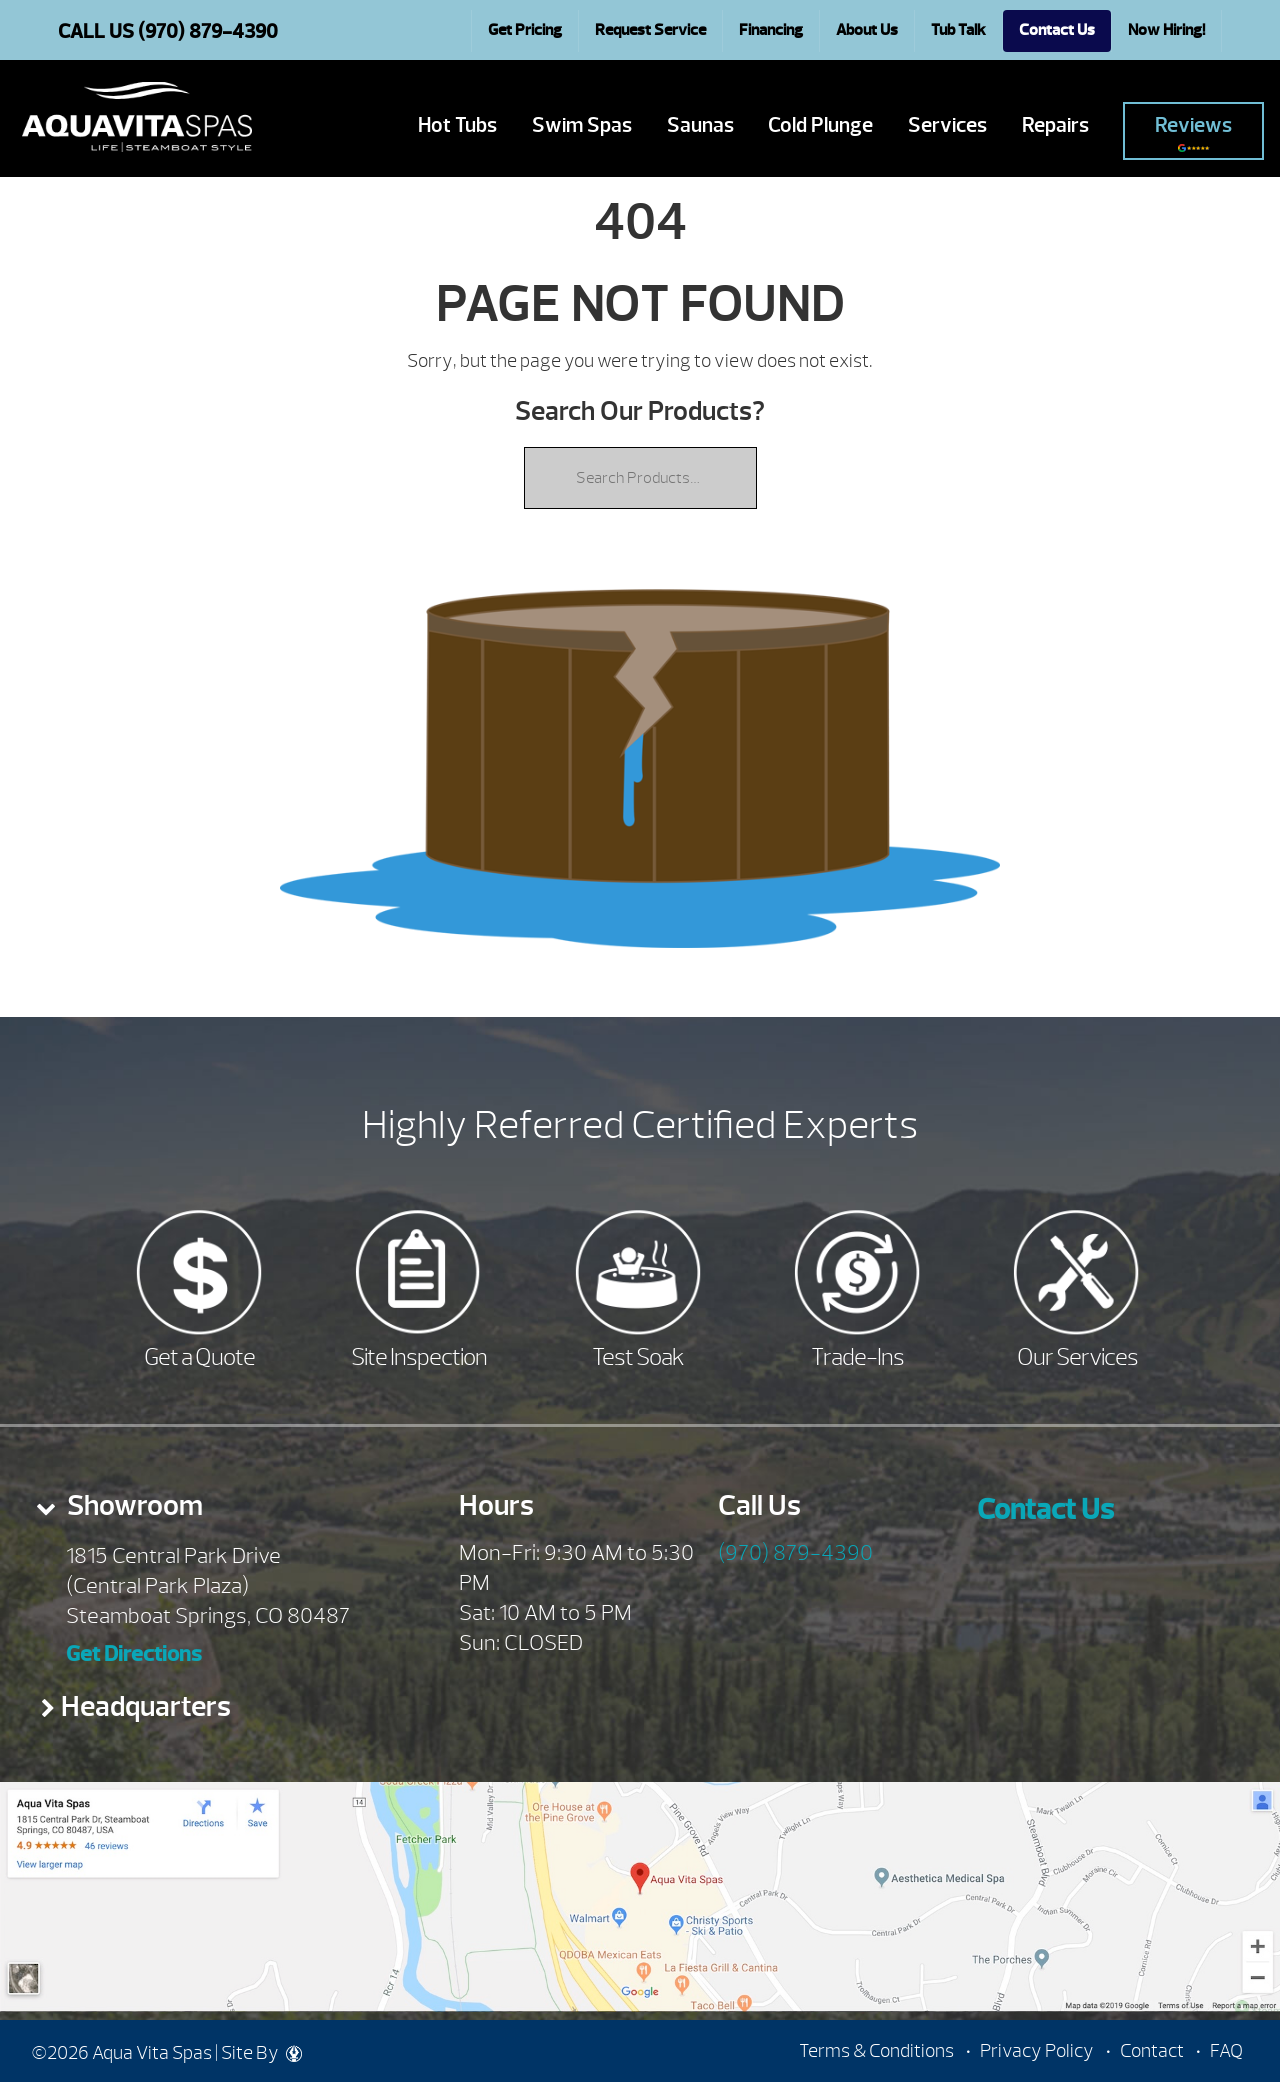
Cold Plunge (820, 125)
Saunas (700, 125)
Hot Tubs (457, 125)
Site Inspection (419, 1357)
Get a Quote (199, 1357)
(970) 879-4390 (795, 1553)
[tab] (213, 1512)
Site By (261, 2053)
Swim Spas (582, 125)
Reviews (1193, 132)
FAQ (1226, 2051)
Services (947, 125)
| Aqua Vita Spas (137, 117)
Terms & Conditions (876, 2051)
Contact (1152, 2051)
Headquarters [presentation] (146, 1706)
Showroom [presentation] (132, 1505)
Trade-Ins (857, 1357)
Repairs (1055, 125)
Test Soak (638, 1357)
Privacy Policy (1037, 2051)
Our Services (1077, 1357)
